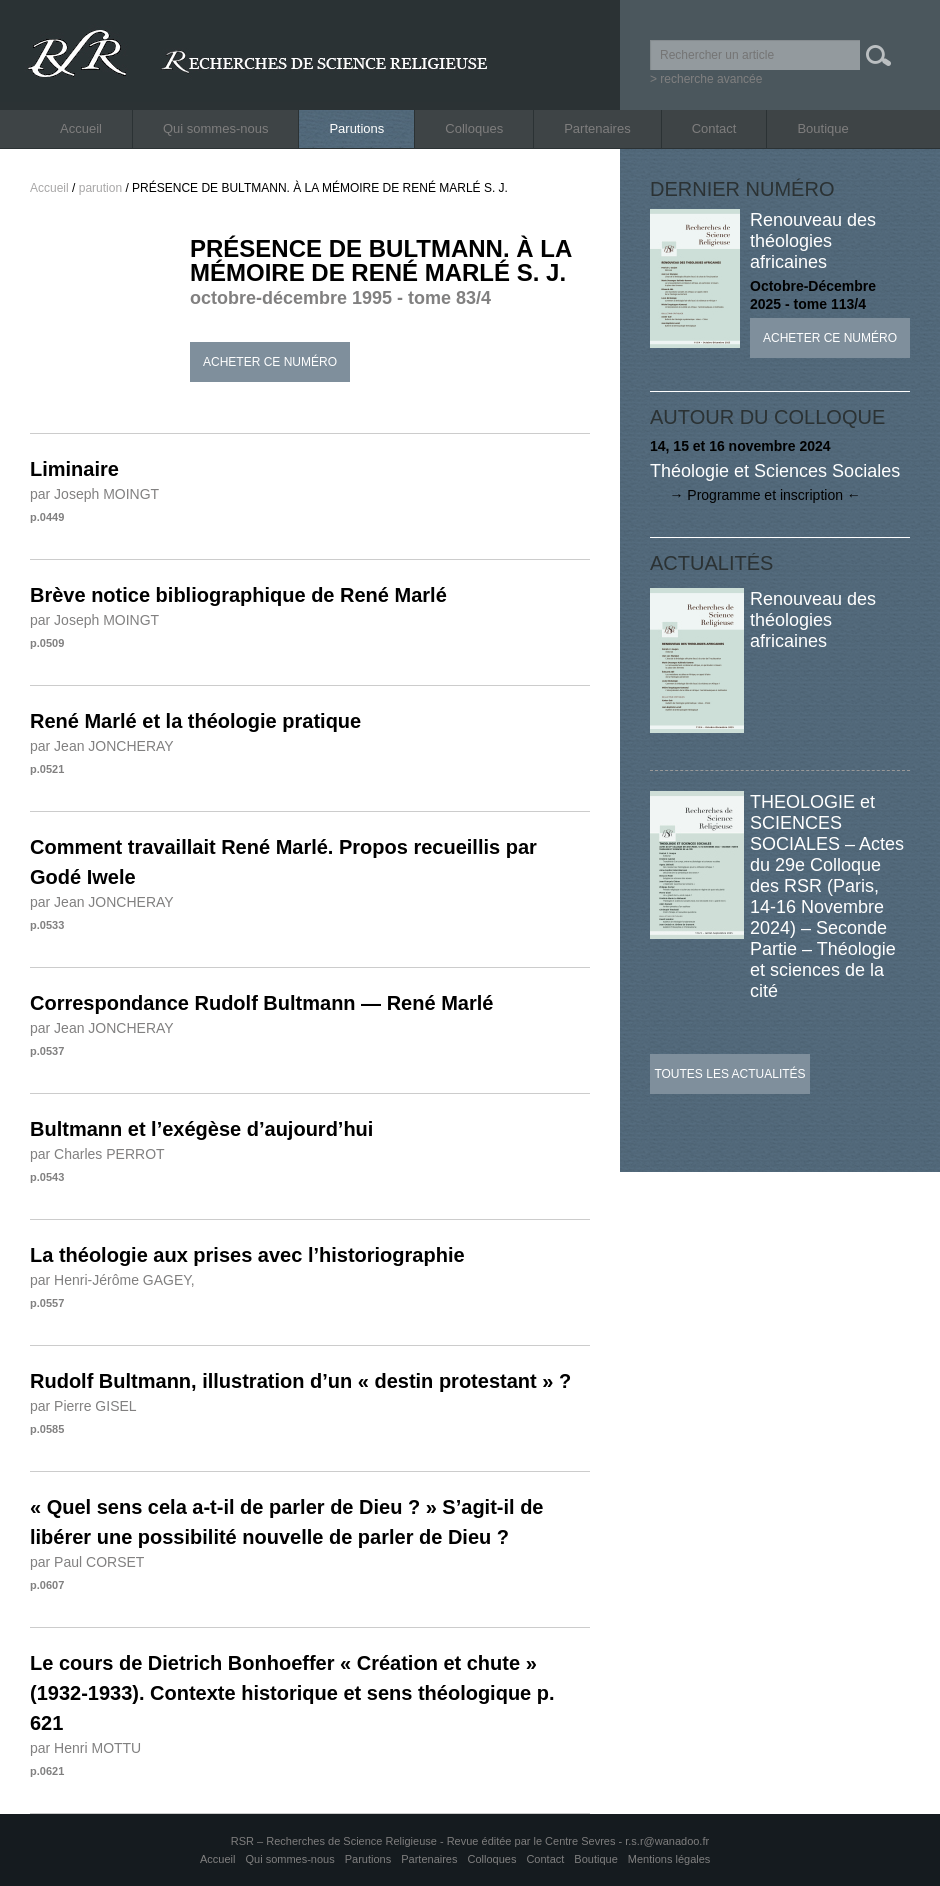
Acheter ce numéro (270, 362)
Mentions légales (669, 1859)
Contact (714, 128)
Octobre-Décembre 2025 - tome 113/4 (813, 295)
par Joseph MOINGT (94, 494)
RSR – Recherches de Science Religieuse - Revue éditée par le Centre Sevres (425, 1841)
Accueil (81, 128)
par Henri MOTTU (85, 1748)
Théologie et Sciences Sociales (775, 471)
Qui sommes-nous (215, 128)
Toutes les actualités (729, 1074)
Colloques (474, 128)
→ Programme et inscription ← (755, 495)
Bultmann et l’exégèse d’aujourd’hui (201, 1129)
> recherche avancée (706, 79)
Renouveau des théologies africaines (813, 241)
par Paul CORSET (87, 1562)
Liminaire (74, 469)
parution (100, 188)
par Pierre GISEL (83, 1406)
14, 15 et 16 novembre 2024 (740, 446)
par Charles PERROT (97, 1154)
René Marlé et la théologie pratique (195, 721)
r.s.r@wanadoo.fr (667, 1841)
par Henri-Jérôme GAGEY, (112, 1280)
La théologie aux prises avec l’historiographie (247, 1255)
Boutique (822, 128)
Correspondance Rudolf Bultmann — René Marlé (261, 1003)
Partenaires (597, 128)
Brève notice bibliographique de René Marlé (238, 595)
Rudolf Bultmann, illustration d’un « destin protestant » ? (300, 1381)
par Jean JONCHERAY (102, 746)
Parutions (356, 128)
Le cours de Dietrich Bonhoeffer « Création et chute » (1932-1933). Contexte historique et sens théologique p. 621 (292, 1693)
